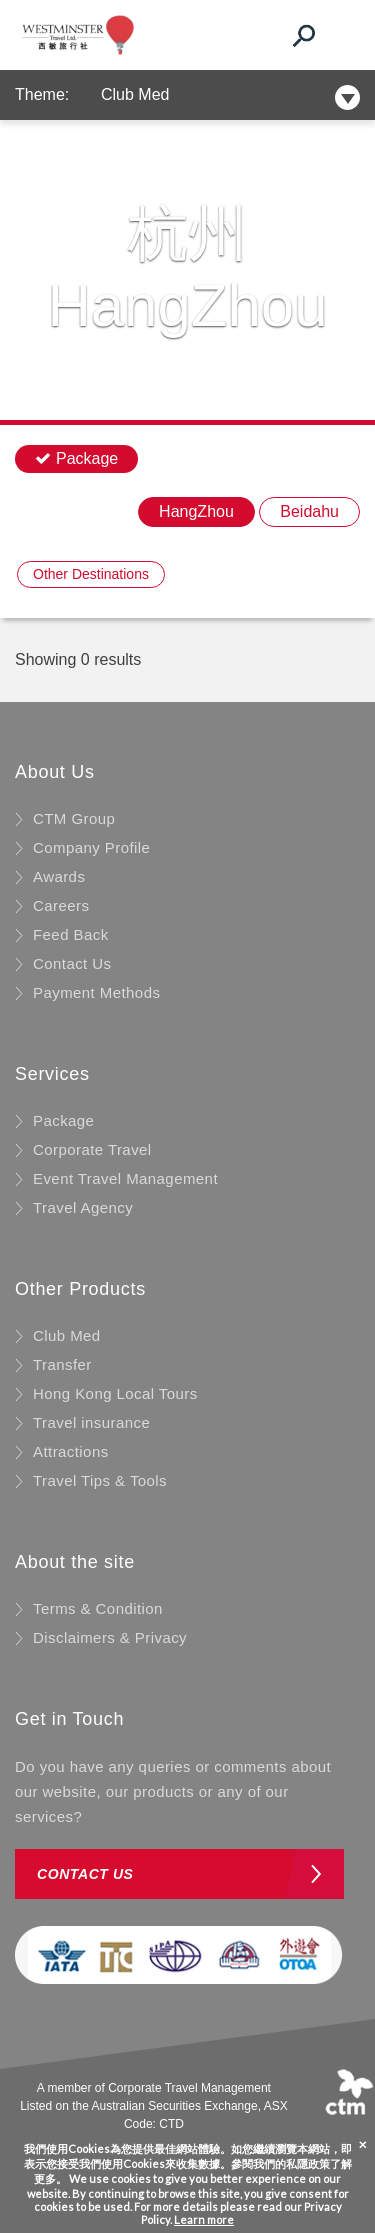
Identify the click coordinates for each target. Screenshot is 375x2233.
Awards (59, 876)
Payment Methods (96, 992)
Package (63, 1120)
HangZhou (196, 511)
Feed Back (71, 934)
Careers (61, 905)
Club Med (135, 94)
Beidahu (309, 511)
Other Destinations (91, 574)
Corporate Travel (92, 1149)
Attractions (71, 1451)
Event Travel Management (125, 1178)
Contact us (85, 1874)
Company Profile (91, 847)
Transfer (62, 1364)
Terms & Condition (98, 1608)
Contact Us (72, 963)
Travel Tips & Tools (100, 1480)
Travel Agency (83, 1207)
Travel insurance (91, 1422)
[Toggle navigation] (340, 35)
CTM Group (74, 818)
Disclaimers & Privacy (110, 1637)
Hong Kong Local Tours (115, 1393)
